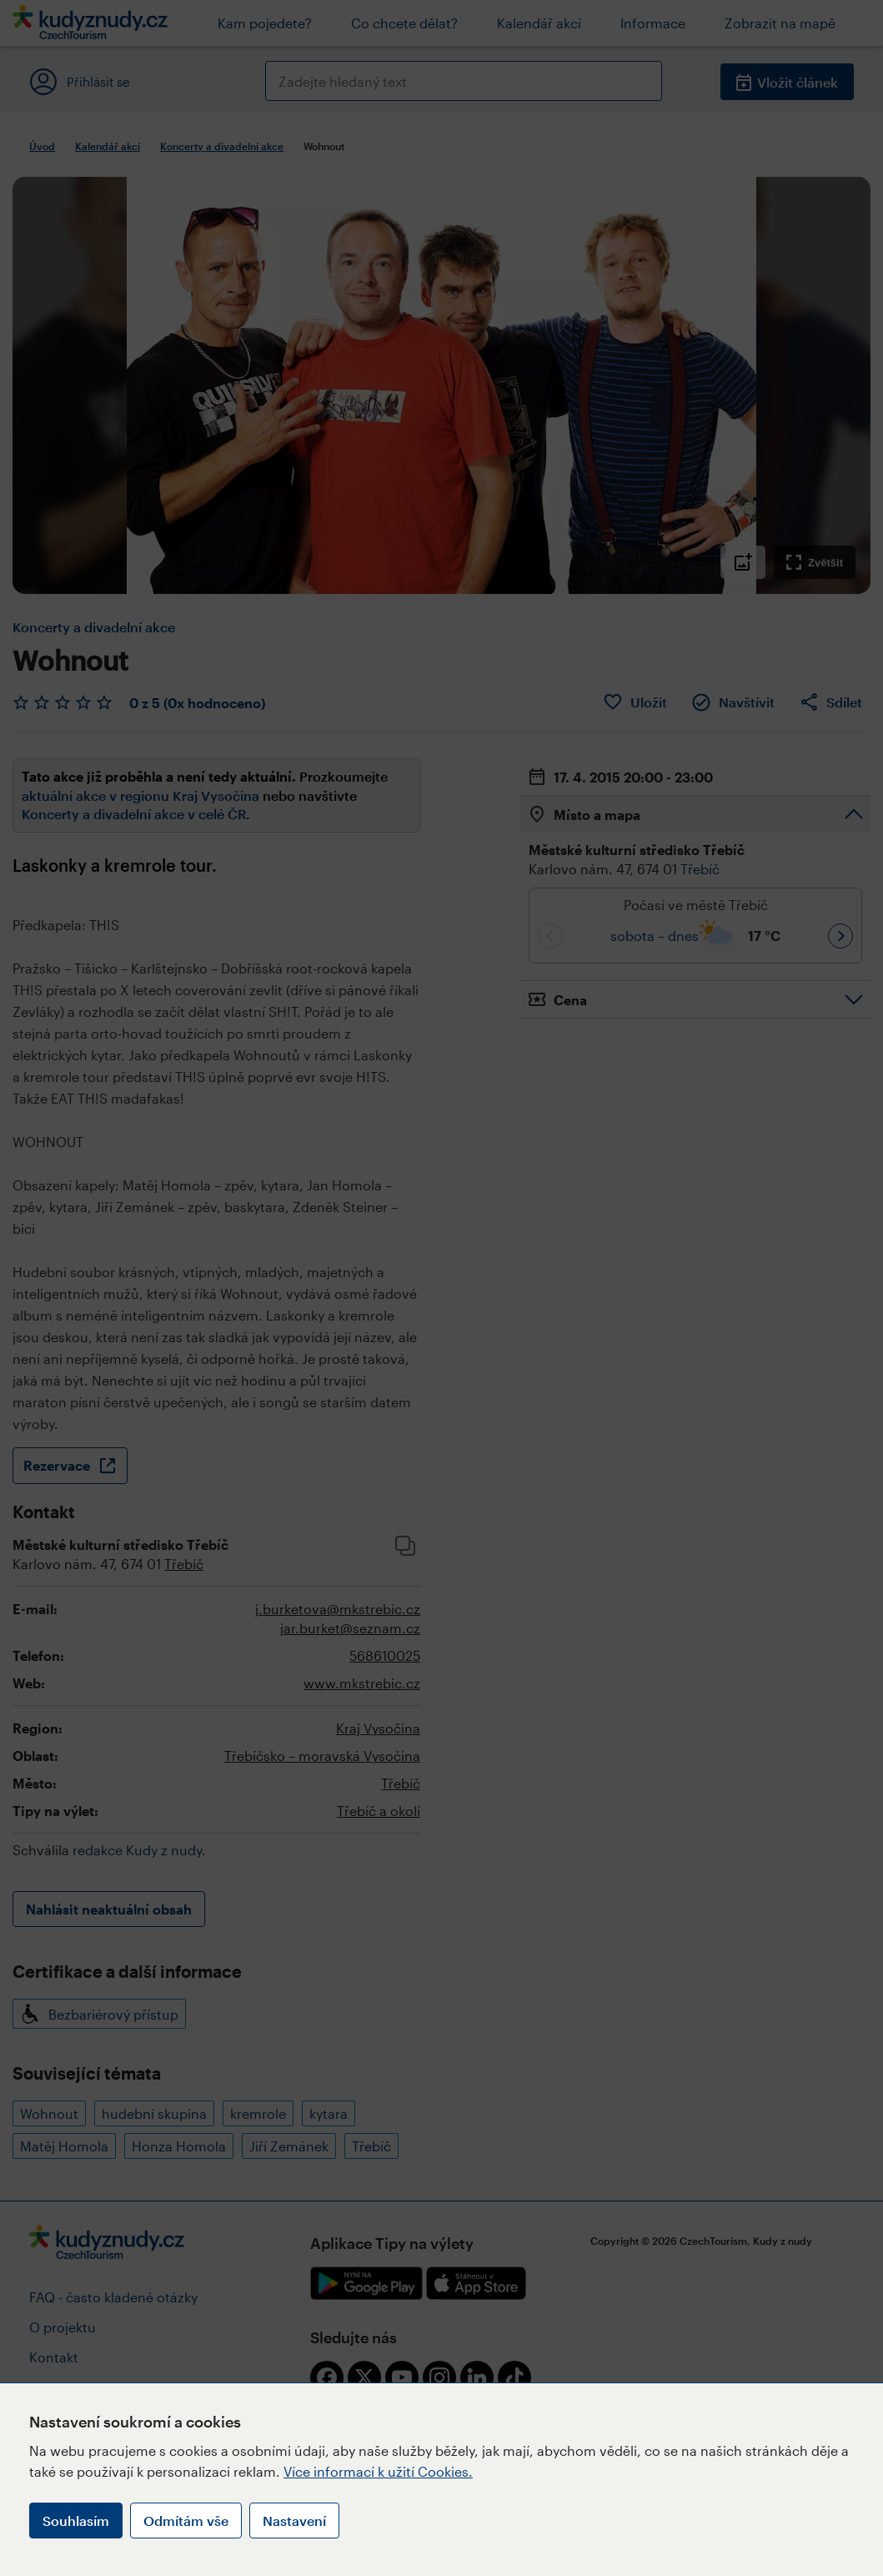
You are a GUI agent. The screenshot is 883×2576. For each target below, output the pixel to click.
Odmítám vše (185, 2520)
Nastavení (294, 2520)
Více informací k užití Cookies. (378, 2471)
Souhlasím (76, 2520)
